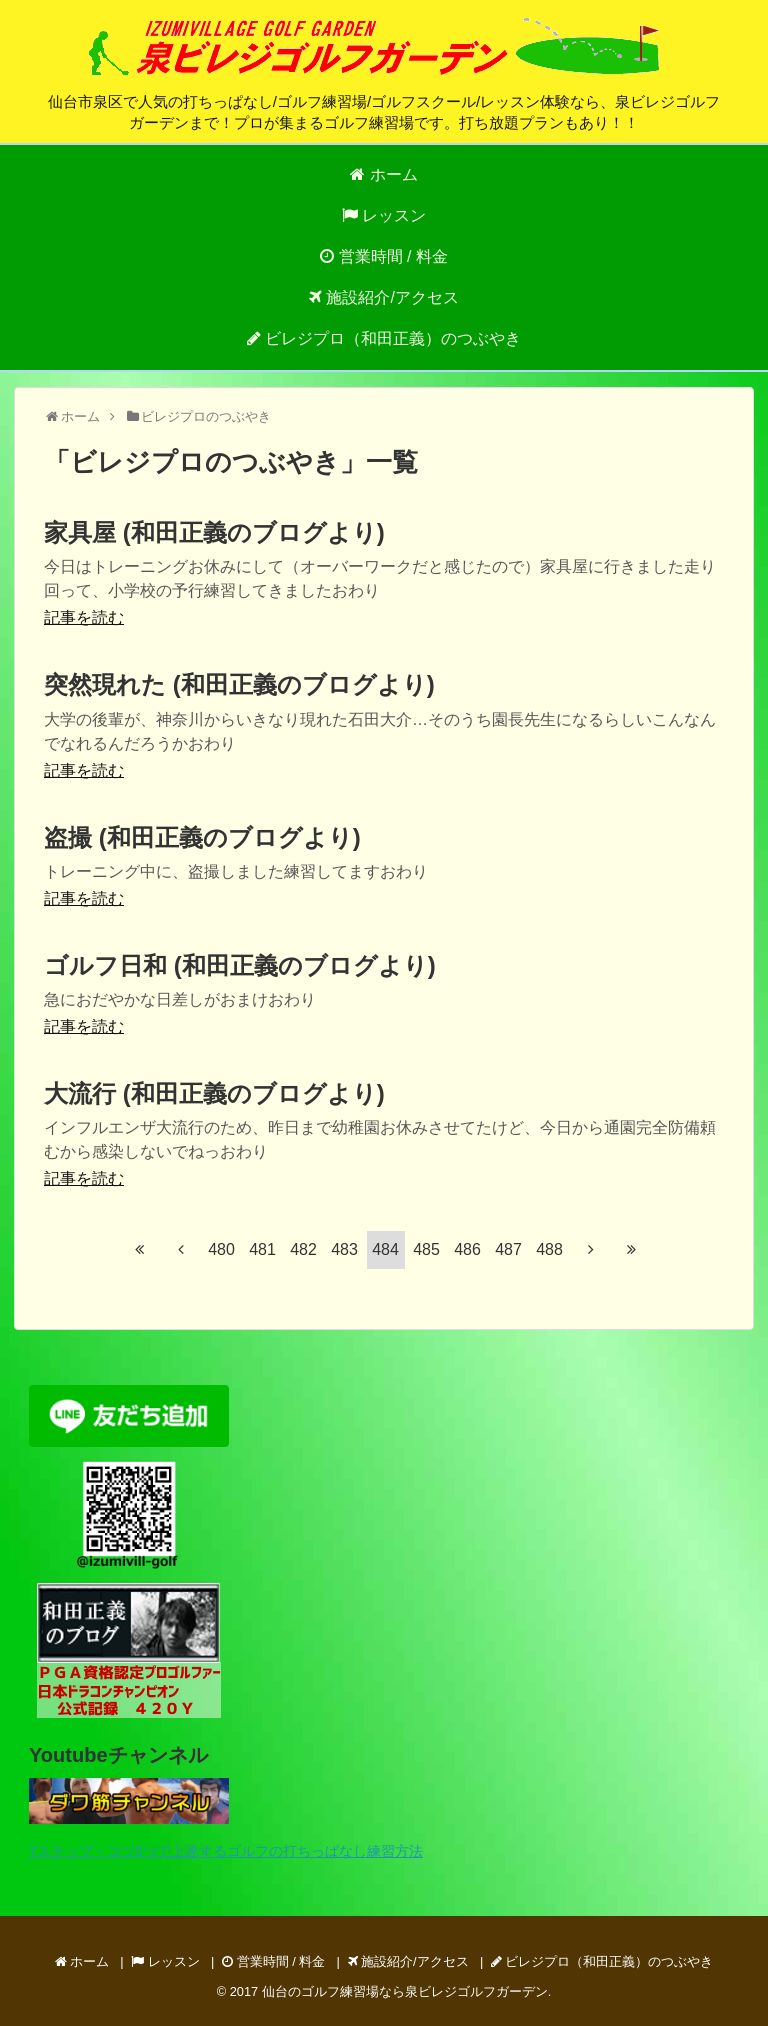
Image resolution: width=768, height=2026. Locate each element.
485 (426, 1249)
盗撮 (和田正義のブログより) (202, 837)
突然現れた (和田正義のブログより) (239, 684)
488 (549, 1249)
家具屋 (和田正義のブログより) (214, 532)
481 (262, 1249)
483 (344, 1249)
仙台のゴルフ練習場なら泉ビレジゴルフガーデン (405, 1991)
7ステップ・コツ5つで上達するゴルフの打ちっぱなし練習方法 (226, 1851)
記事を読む (84, 617)
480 (221, 1249)
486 (467, 1249)
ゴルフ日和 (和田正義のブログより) (240, 965)
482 (303, 1249)
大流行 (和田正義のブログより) (214, 1093)
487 (508, 1249)
